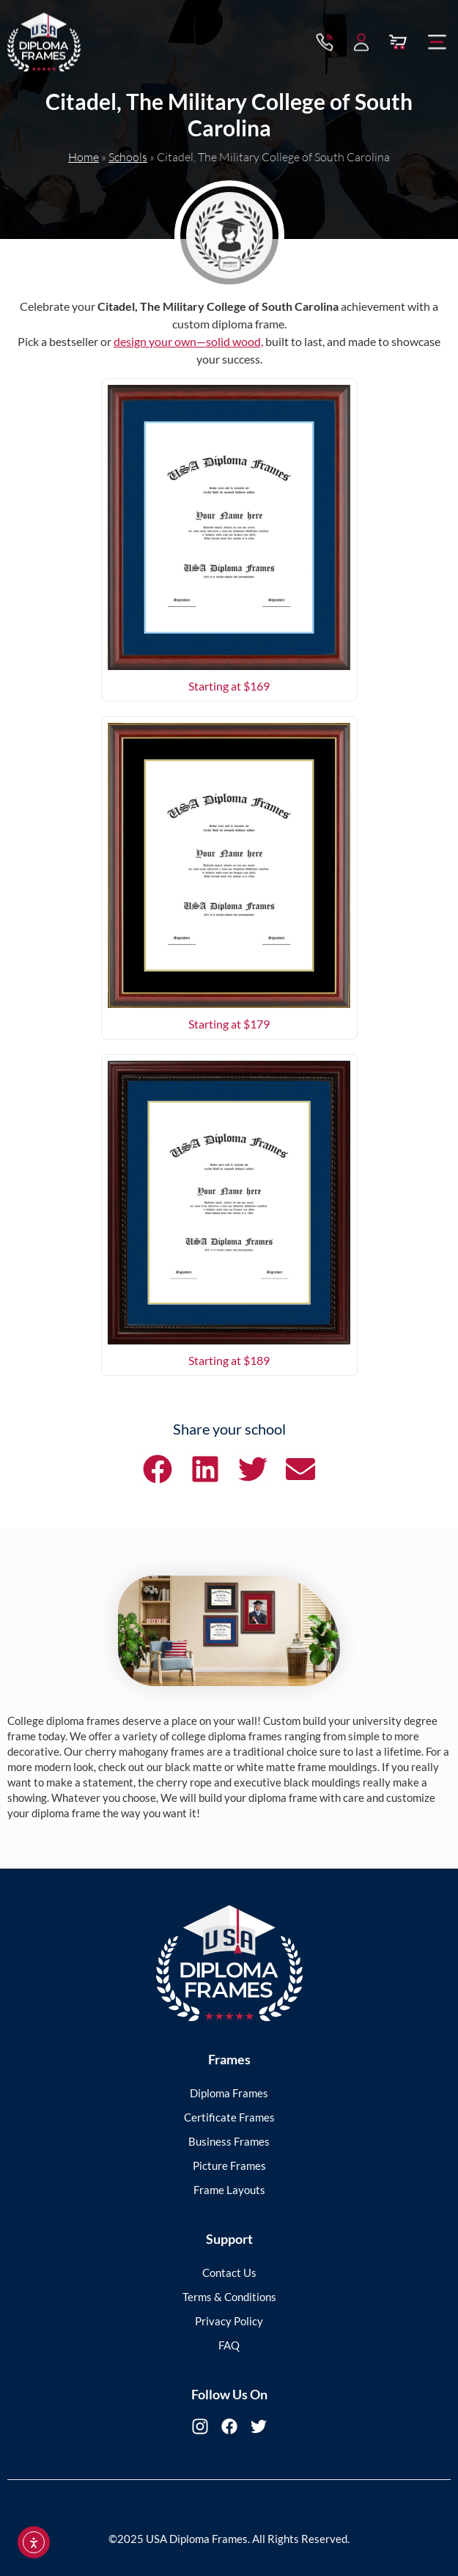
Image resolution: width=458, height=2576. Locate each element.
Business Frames (229, 2141)
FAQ (229, 2345)
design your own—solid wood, (188, 341)
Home (83, 157)
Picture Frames (229, 2165)
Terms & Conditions (229, 2296)
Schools (127, 157)
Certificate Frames (229, 2117)
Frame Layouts (229, 2189)
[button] (437, 40)
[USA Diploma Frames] (229, 1963)
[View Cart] (398, 40)
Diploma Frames (229, 2093)
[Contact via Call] (325, 40)
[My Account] (361, 40)
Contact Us (229, 2272)
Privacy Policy (229, 2320)
